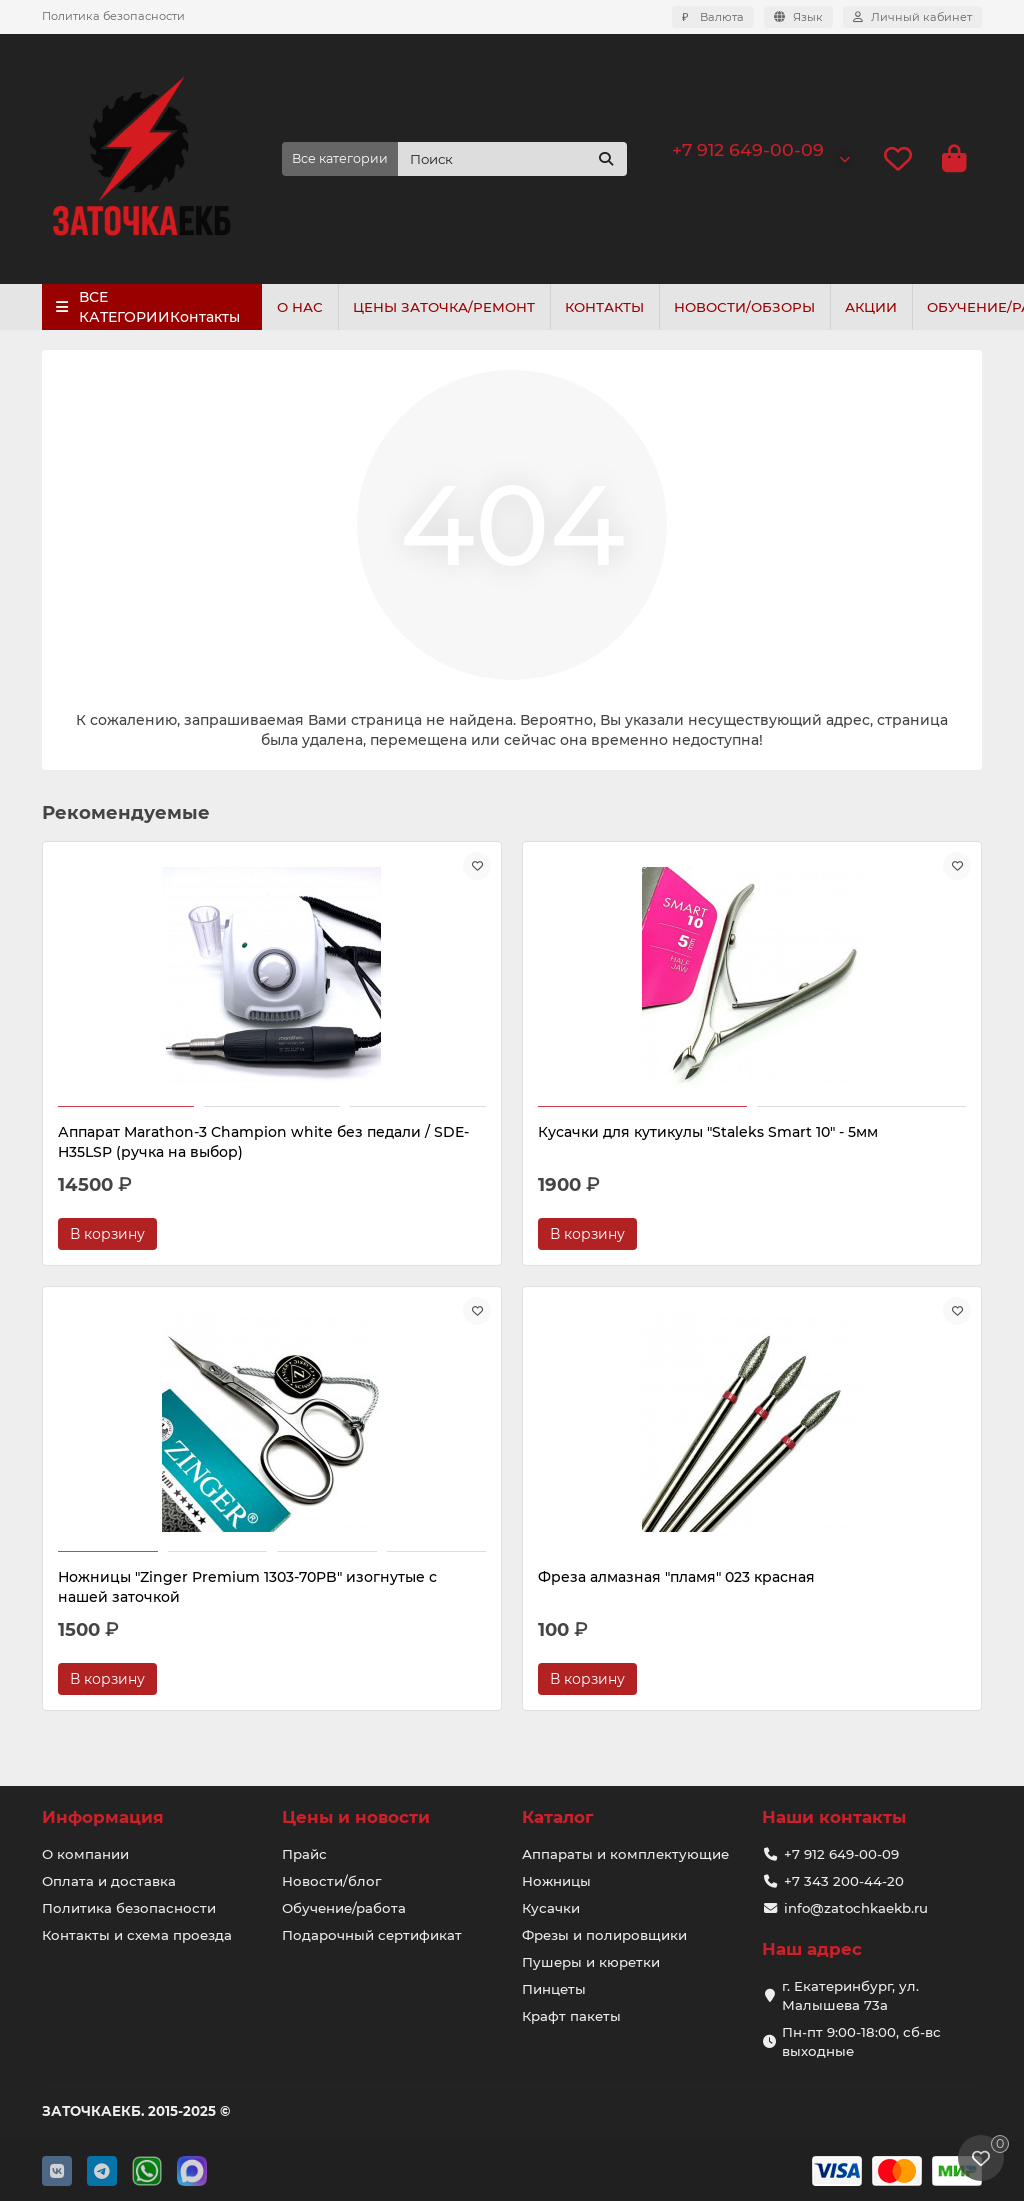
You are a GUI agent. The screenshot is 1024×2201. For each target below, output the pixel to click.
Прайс (304, 1854)
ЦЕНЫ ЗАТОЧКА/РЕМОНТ (450, 307)
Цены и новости (356, 1817)
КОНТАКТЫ (614, 307)
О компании (85, 1854)
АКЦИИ (889, 307)
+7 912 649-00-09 (748, 149)
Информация (103, 1817)
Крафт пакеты (571, 2016)
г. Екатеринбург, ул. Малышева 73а (850, 1995)
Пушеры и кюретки (591, 1962)
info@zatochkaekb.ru (856, 1908)
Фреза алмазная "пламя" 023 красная (164, 1607)
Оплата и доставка (109, 1881)
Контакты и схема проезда (137, 1935)
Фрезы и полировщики (604, 1935)
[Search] (512, 159)
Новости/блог (331, 1881)
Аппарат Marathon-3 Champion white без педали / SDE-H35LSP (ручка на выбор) (174, 1152)
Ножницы (556, 1881)
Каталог (558, 1817)
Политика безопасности (113, 16)
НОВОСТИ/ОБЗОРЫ (758, 307)
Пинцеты (554, 1989)
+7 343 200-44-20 (844, 1881)
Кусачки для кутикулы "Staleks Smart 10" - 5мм (491, 1142)
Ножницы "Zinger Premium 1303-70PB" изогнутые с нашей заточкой (830, 1142)
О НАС (302, 307)
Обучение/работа (344, 1908)
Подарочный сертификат (372, 1935)
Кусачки (551, 1908)
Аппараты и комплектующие (625, 1854)
